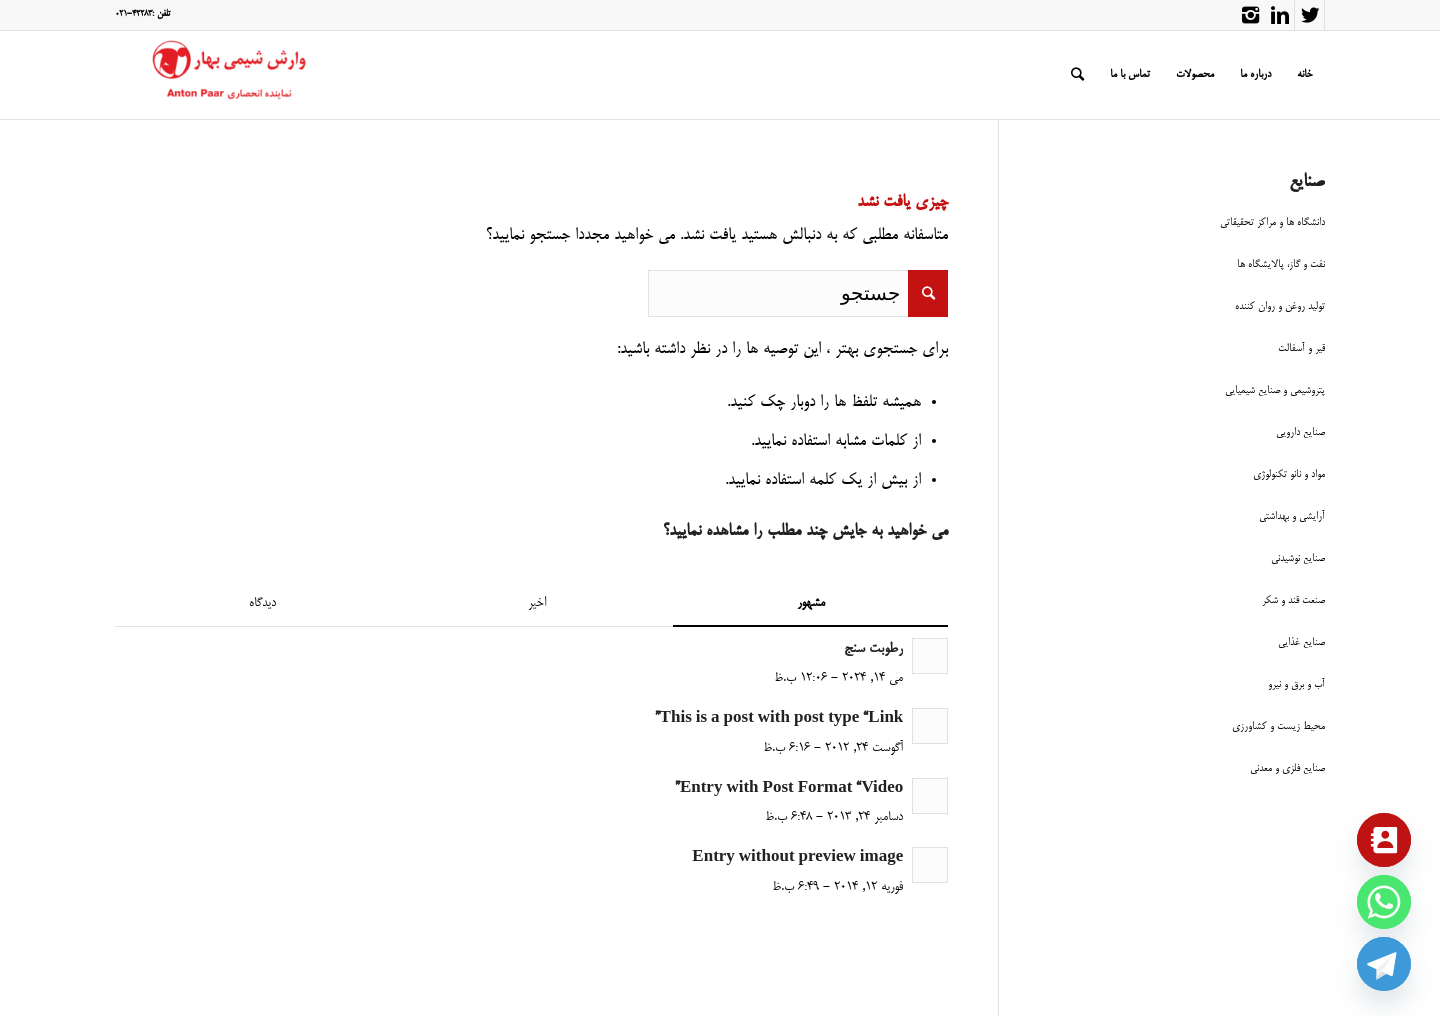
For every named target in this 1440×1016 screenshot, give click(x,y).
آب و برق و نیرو (1296, 684)
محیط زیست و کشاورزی (1278, 726)
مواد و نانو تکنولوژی (1289, 474)
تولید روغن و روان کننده (1280, 306)
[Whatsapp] (1384, 902)
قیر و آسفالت (1301, 348)
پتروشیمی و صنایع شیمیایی (1275, 390)
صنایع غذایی (1301, 642)
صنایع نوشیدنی (1298, 558)
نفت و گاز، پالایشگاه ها (1281, 264)
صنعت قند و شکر (1293, 600)
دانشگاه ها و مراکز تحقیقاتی (1272, 222)
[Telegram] (1384, 964)
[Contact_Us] (1384, 840)
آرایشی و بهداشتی (1292, 516)
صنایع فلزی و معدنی (1287, 768)
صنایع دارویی (1300, 432)
